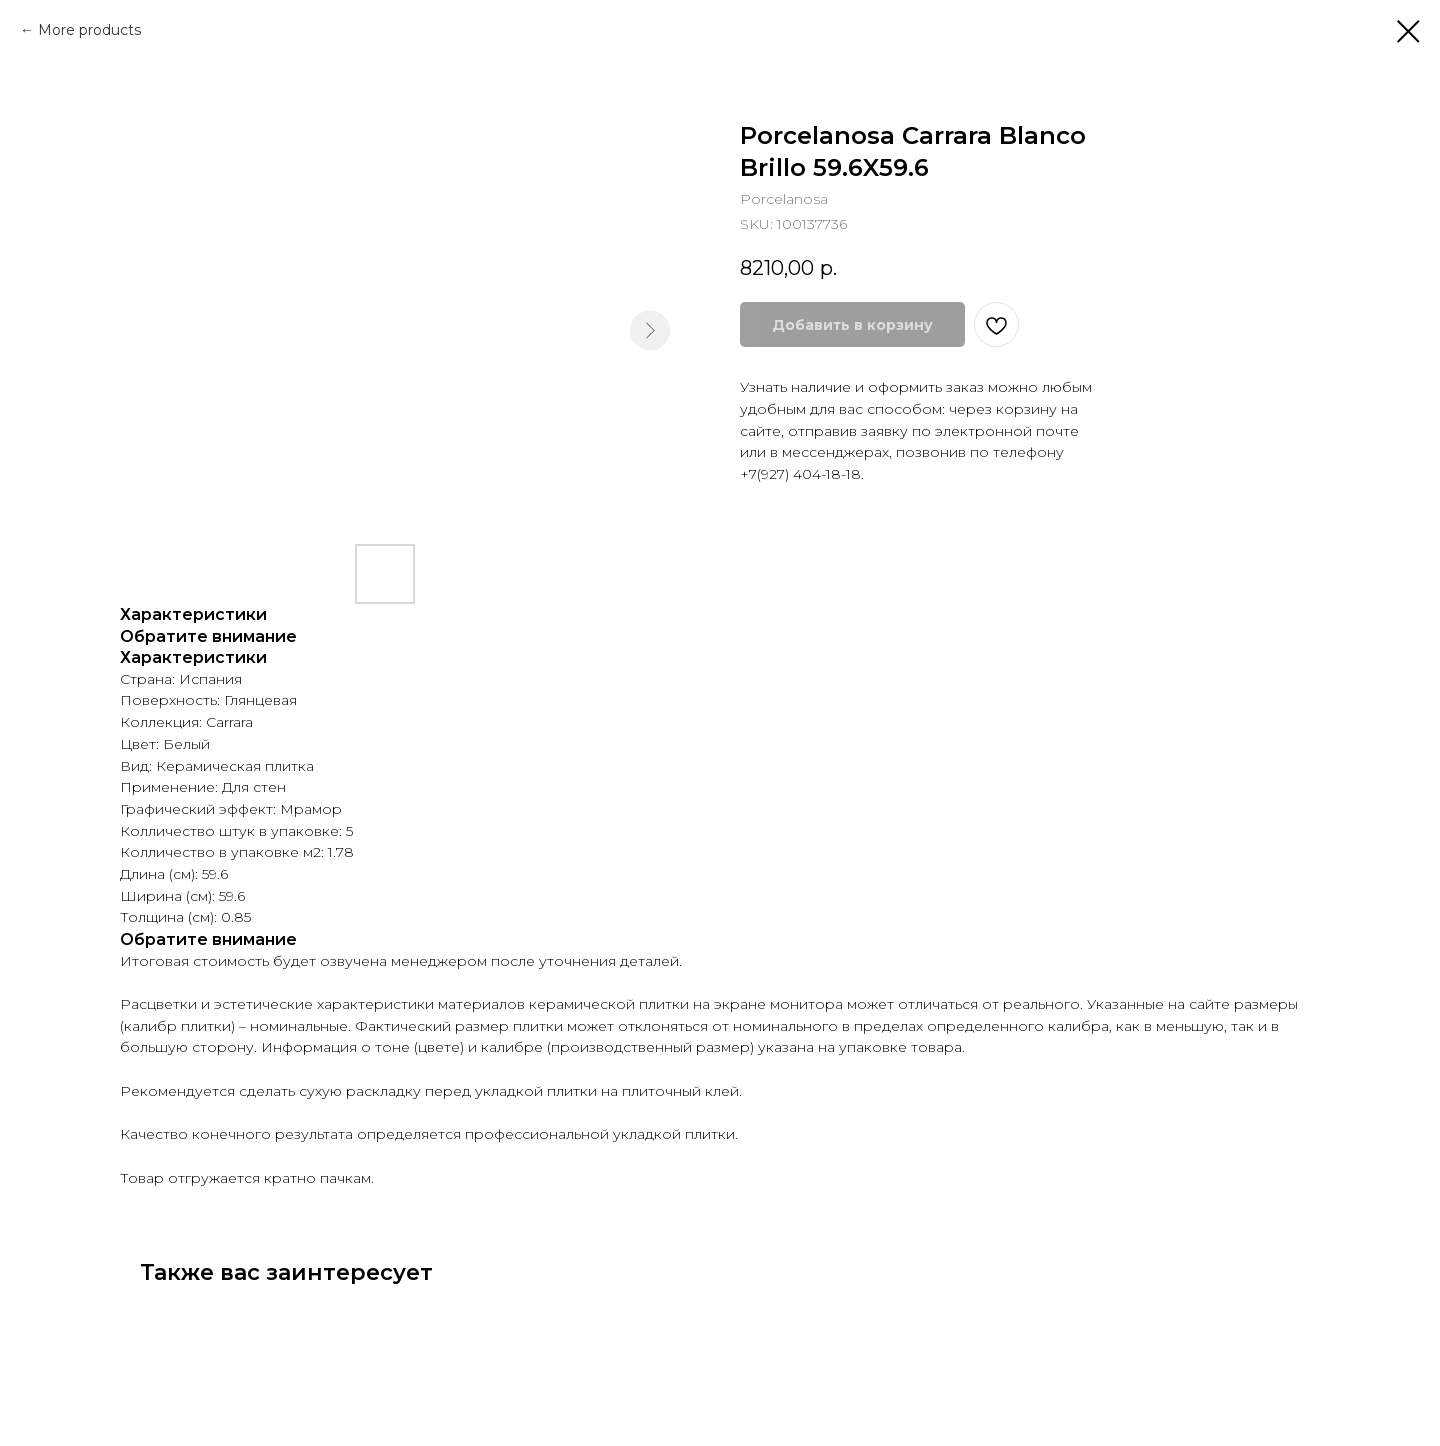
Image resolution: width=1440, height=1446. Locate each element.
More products (89, 30)
